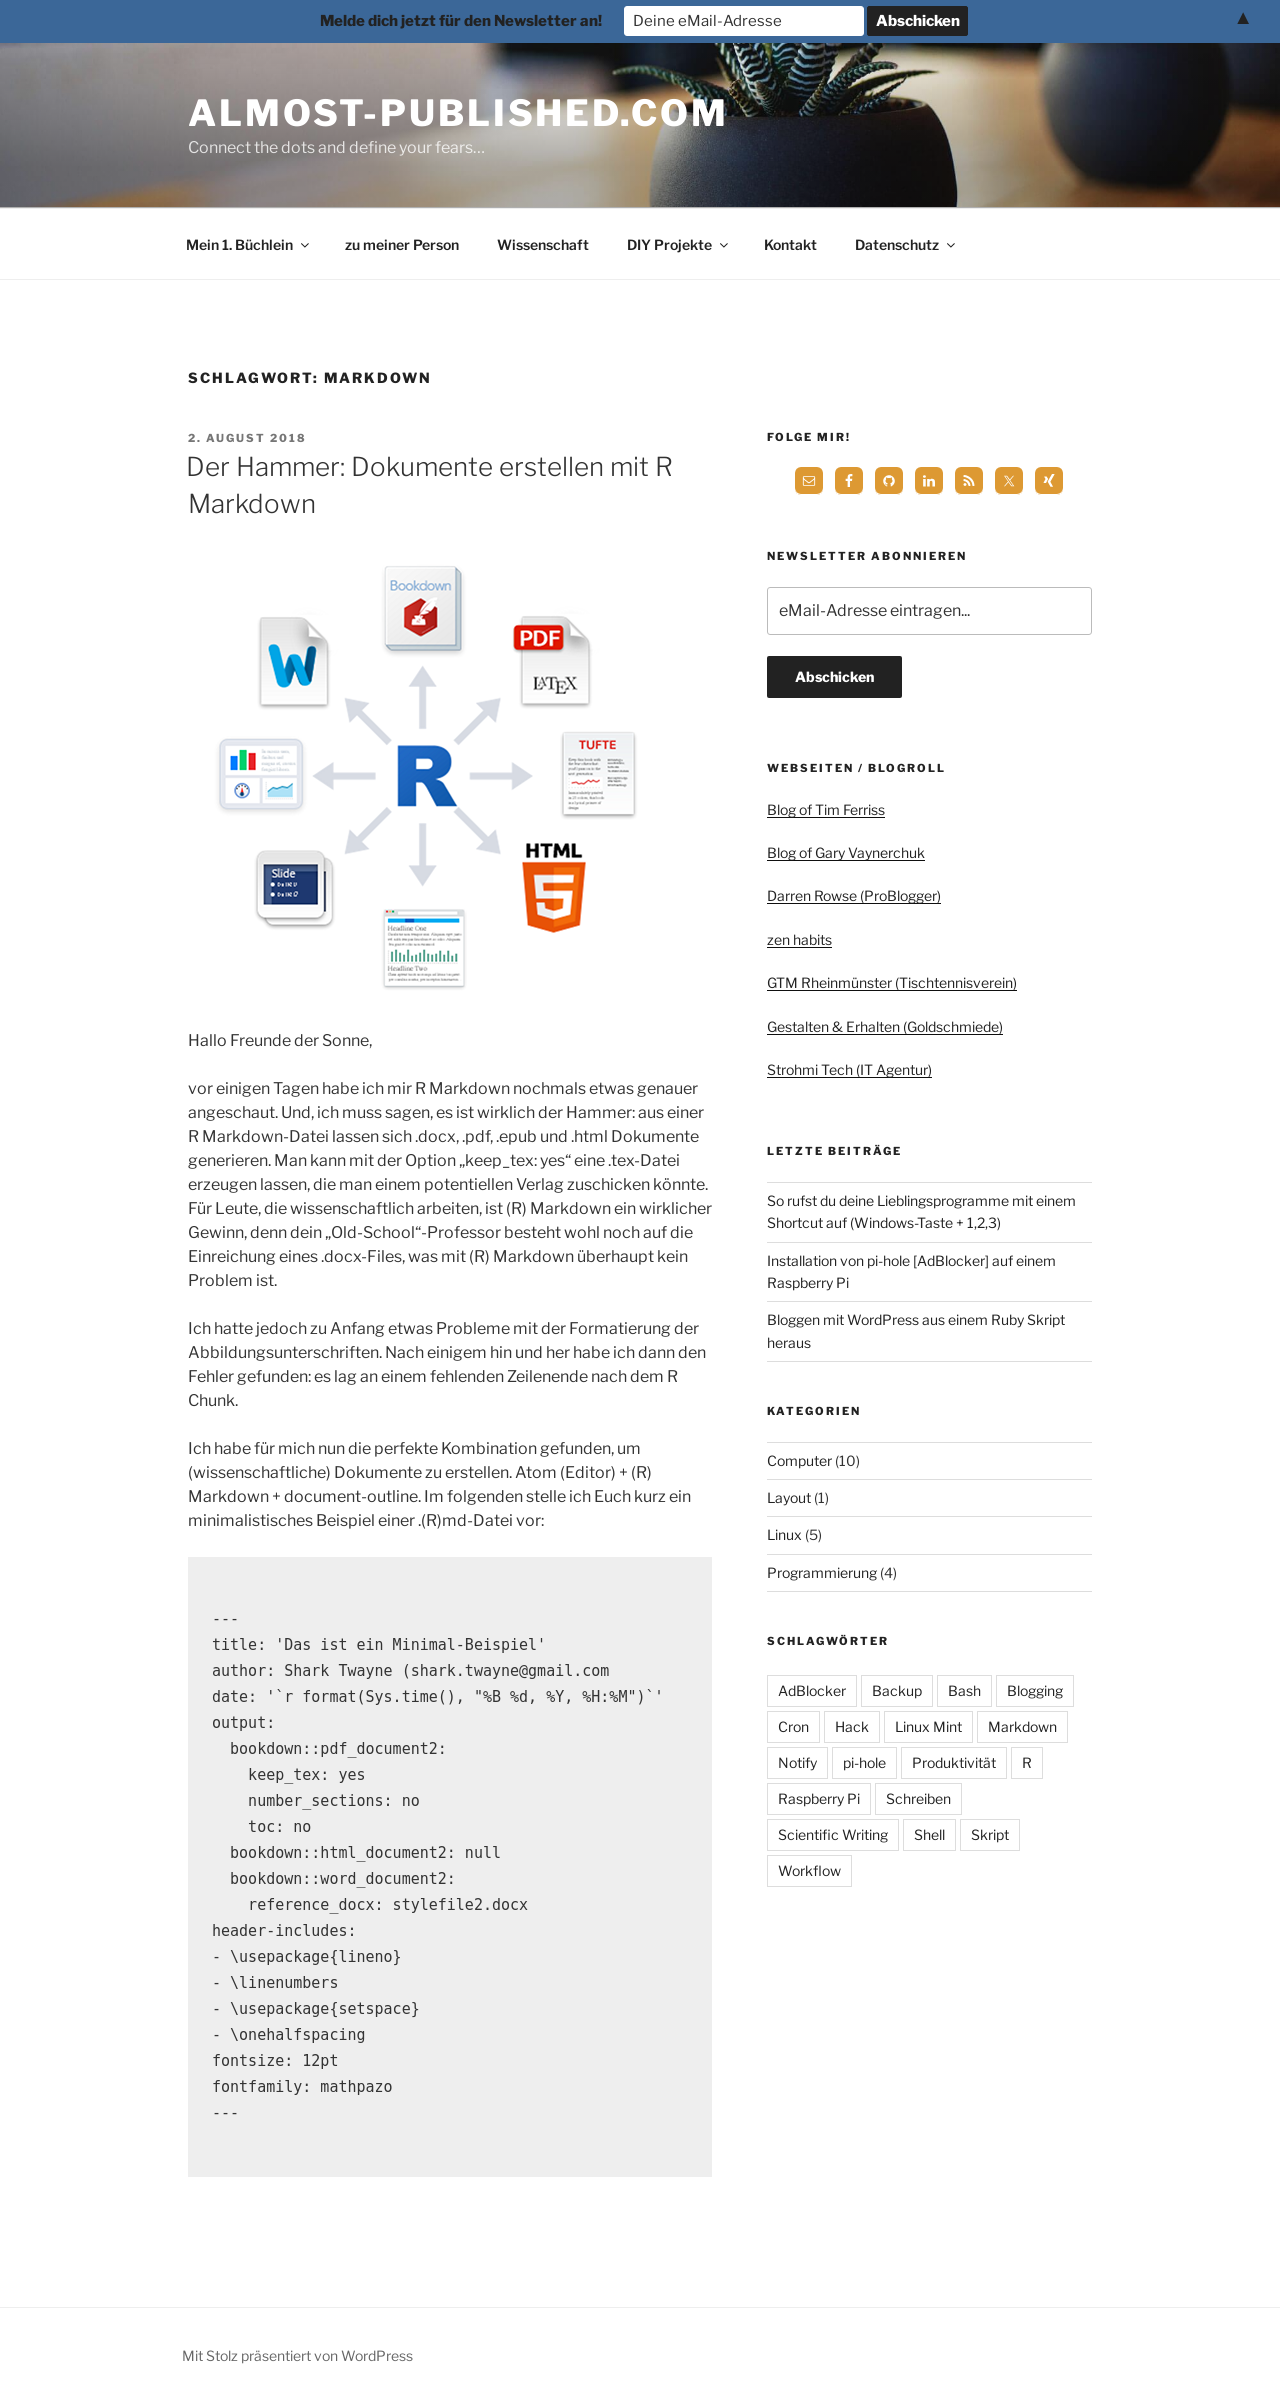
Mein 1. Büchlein (249, 244)
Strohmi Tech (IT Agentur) (849, 1069)
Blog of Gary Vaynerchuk (846, 852)
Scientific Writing (833, 1834)
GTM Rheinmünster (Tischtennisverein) (892, 982)
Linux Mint (928, 1726)
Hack (852, 1726)
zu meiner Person (402, 244)
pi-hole (864, 1762)
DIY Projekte (679, 244)
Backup (897, 1690)
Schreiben (918, 1798)
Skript (990, 1834)
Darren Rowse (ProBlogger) (854, 895)
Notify (797, 1762)
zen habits (799, 939)
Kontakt (790, 244)
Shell (929, 1834)
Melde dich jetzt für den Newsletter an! (461, 21)
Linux (784, 1534)
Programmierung (822, 1572)
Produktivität (954, 1762)
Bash (964, 1690)
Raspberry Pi (819, 1798)
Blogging (1035, 1690)
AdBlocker (812, 1690)
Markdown (1022, 1726)
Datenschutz (906, 244)
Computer (799, 1460)
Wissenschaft (543, 244)
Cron (793, 1726)
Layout (789, 1497)
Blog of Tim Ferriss (826, 809)
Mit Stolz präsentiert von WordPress (297, 2355)
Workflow (809, 1870)
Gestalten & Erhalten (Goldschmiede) (885, 1026)
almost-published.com (458, 113)
